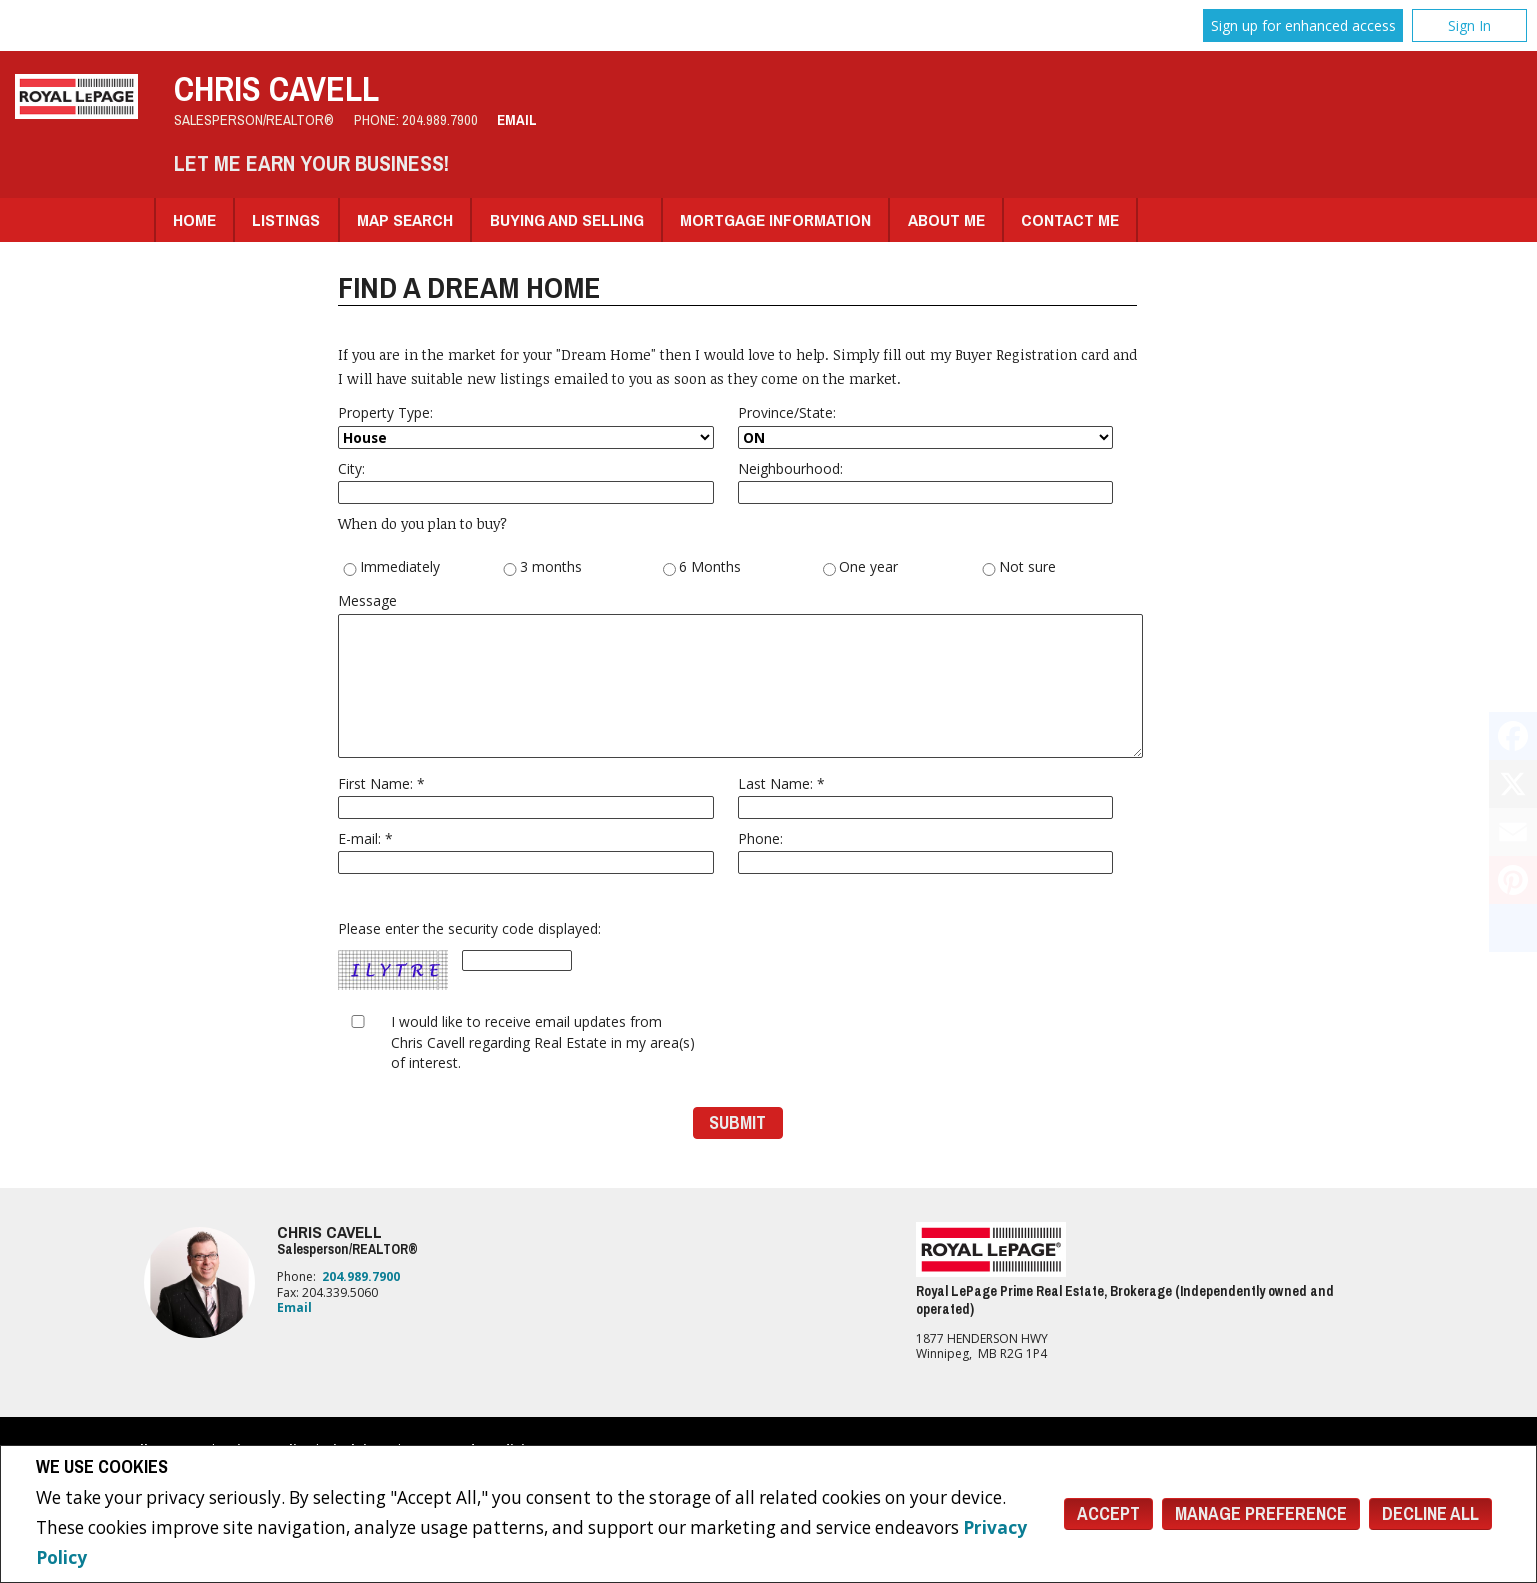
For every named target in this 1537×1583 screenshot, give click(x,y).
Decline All (1430, 1513)
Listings (286, 219)
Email (517, 120)
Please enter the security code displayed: (469, 956)
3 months (542, 568)
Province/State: (926, 425)
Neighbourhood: (926, 481)
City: (526, 481)
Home (194, 219)
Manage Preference (1261, 1513)
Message (737, 674)
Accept (1108, 1513)
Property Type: (526, 425)
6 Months (702, 568)
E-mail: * (526, 851)
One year (861, 568)
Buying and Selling (567, 219)
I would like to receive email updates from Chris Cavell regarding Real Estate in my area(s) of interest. (543, 1042)
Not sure (1019, 568)
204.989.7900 (440, 120)
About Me (946, 219)
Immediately (391, 568)
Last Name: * (926, 796)
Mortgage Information (775, 219)
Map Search (405, 219)
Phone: (926, 851)
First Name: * (526, 796)
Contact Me (1070, 219)
